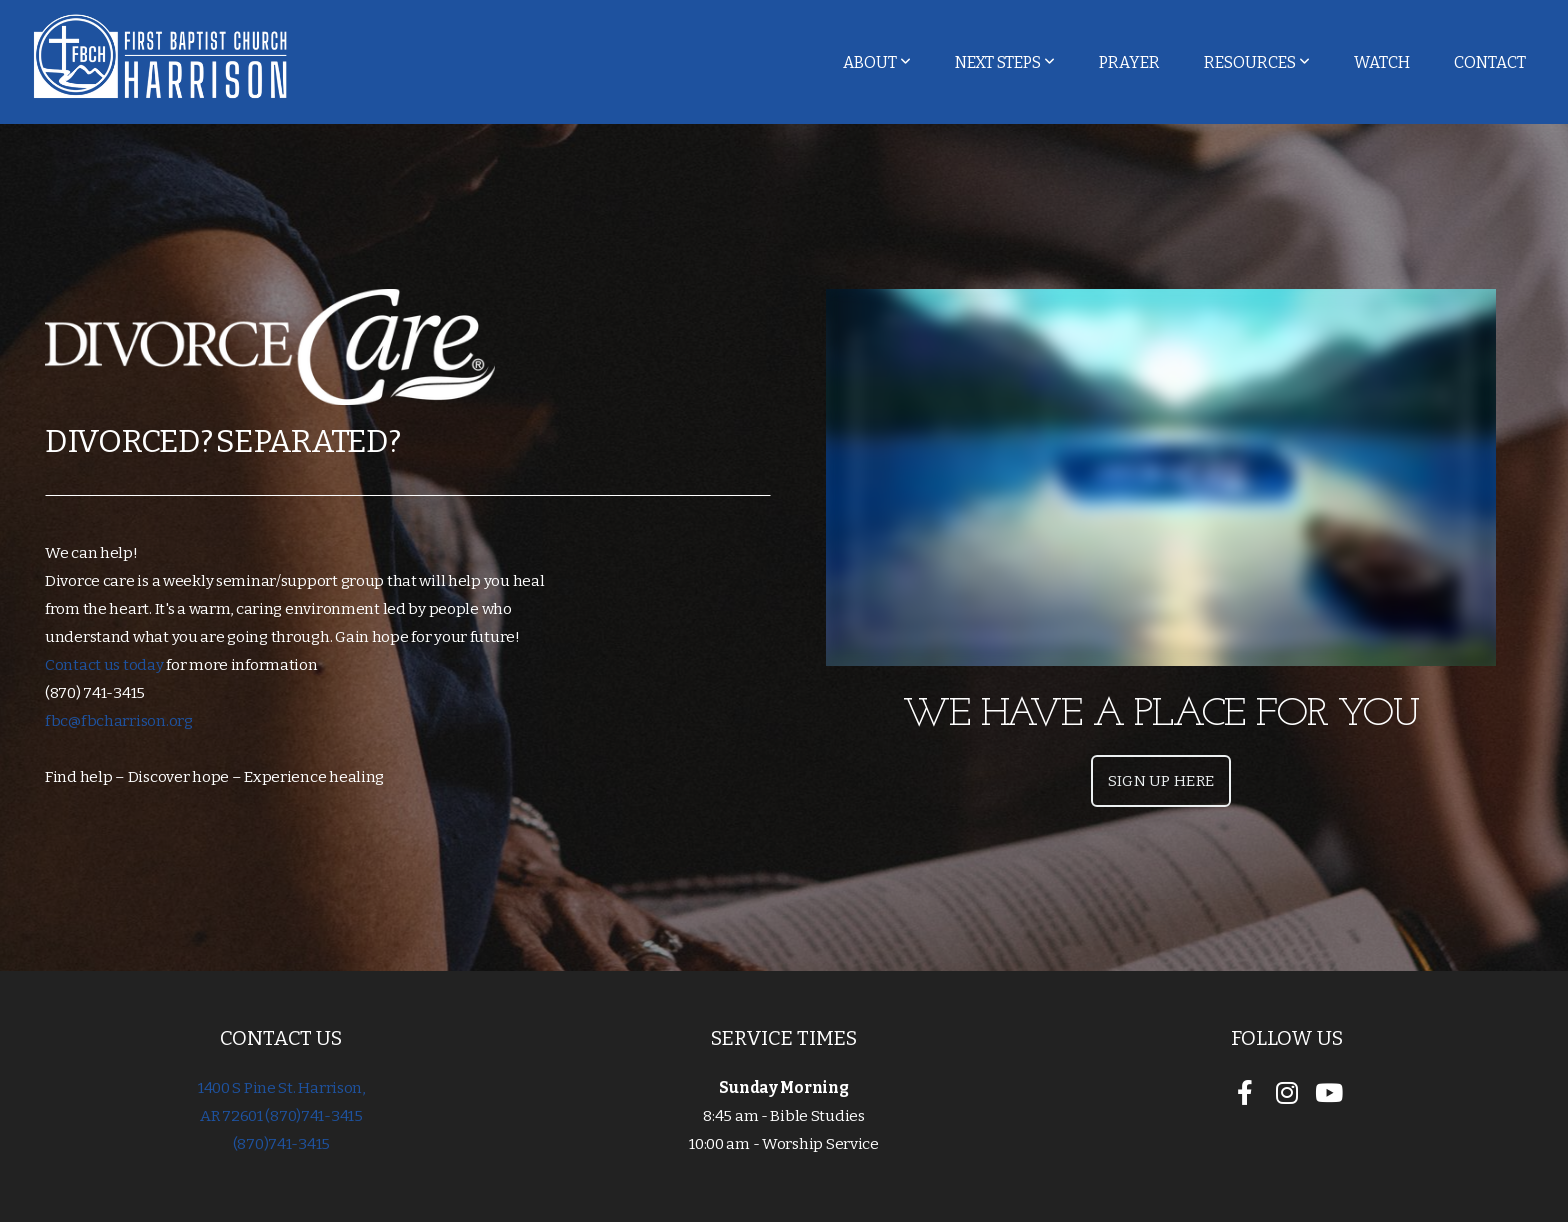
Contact (1490, 62)
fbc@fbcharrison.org (119, 721)
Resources (1257, 62)
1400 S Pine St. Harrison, (281, 1088)
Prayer (1129, 62)
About (877, 62)
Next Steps (1005, 62)
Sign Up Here (1161, 781)
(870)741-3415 (281, 1144)
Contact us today (105, 665)
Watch (1382, 62)
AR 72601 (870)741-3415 (281, 1116)
